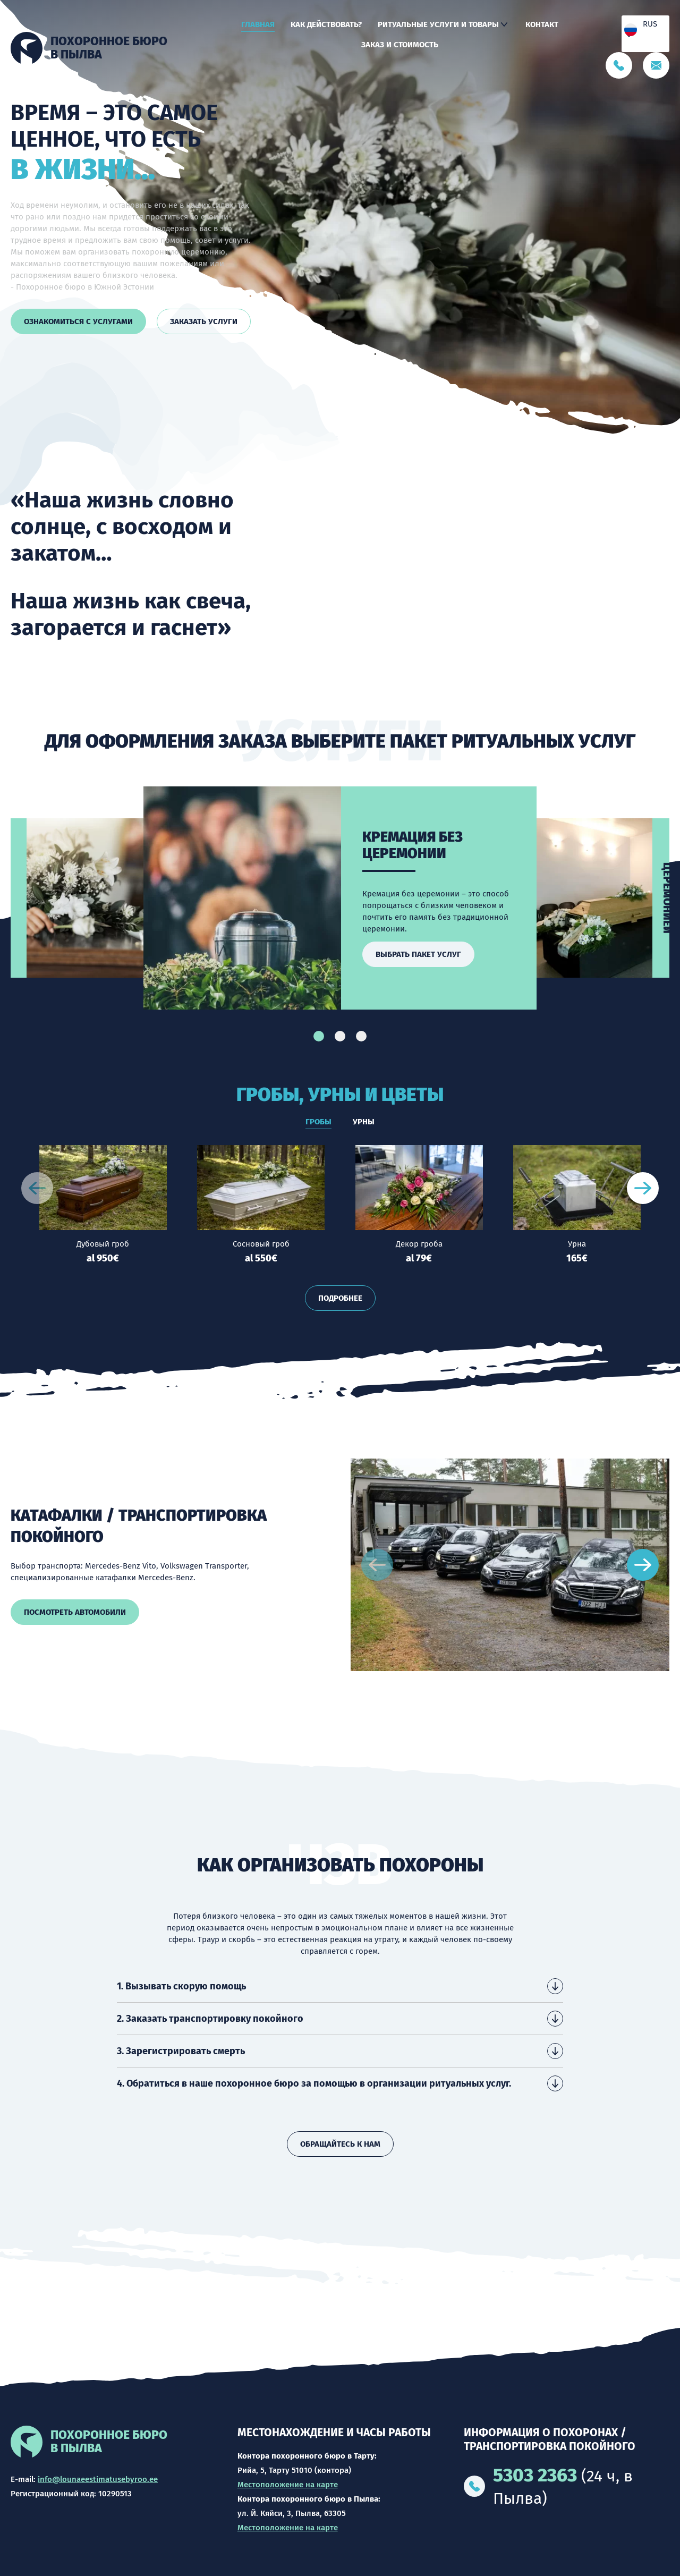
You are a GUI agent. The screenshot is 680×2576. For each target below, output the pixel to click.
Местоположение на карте (287, 2484)
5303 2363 (535, 2475)
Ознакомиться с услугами (78, 321)
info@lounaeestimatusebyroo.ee (98, 2479)
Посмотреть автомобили (66, 1612)
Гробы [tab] (318, 1121)
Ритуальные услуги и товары (438, 24)
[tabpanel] (340, 898)
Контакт (541, 24)
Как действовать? (326, 24)
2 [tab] (340, 1036)
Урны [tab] (364, 1121)
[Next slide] (643, 1188)
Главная (258, 24)
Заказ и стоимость (399, 44)
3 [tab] (361, 1036)
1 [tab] (318, 1036)
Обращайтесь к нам (340, 2144)
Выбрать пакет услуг (418, 954)
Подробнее (340, 1298)
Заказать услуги (203, 321)
